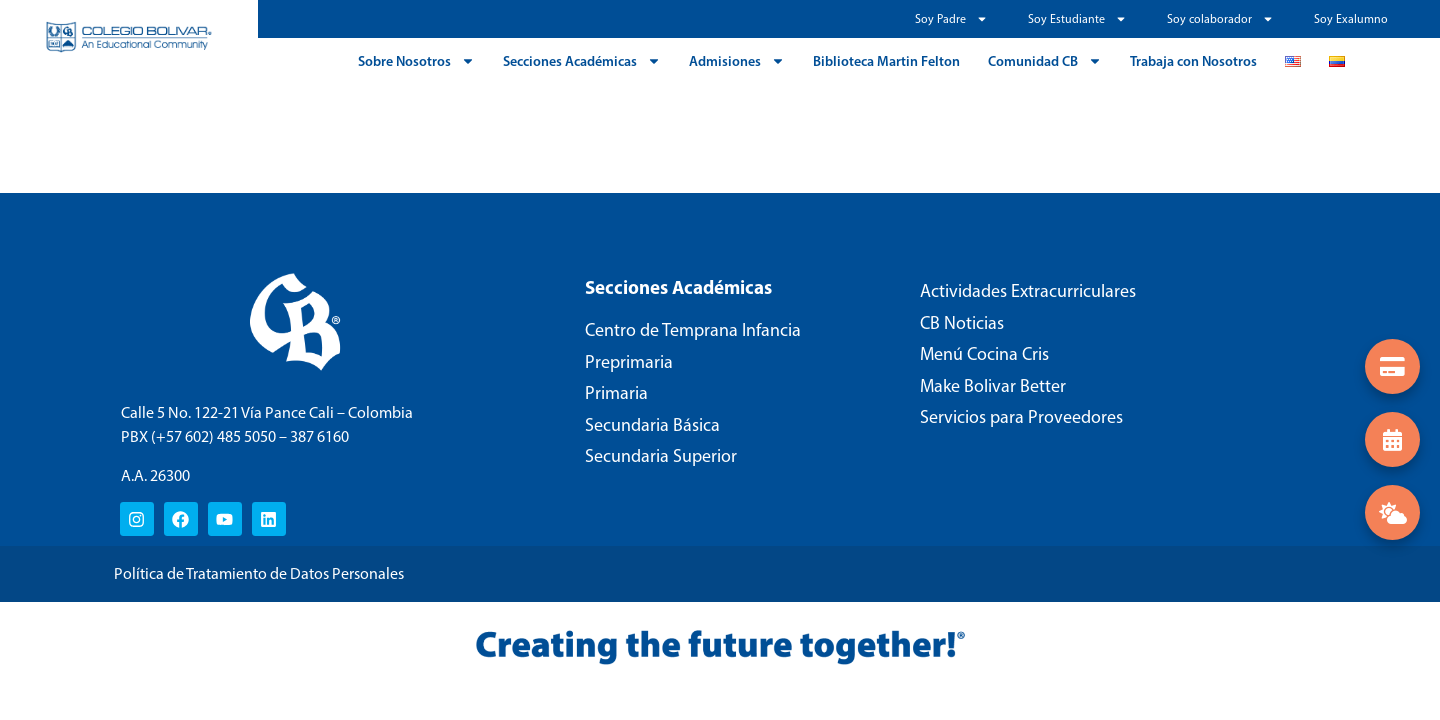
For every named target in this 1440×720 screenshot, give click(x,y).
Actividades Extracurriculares (1028, 291)
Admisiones (737, 61)
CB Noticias (962, 323)
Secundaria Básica (652, 425)
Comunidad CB (1045, 61)
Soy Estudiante (1077, 19)
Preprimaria (629, 362)
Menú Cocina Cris (984, 354)
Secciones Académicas (582, 61)
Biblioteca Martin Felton (886, 61)
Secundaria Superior (661, 456)
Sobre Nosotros (416, 61)
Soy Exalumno (1351, 19)
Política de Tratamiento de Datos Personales (259, 573)
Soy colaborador (1220, 19)
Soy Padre (951, 19)
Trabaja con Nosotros (1193, 61)
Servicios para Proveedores (1021, 417)
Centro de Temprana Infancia (693, 330)
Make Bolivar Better (993, 386)
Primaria (616, 393)
